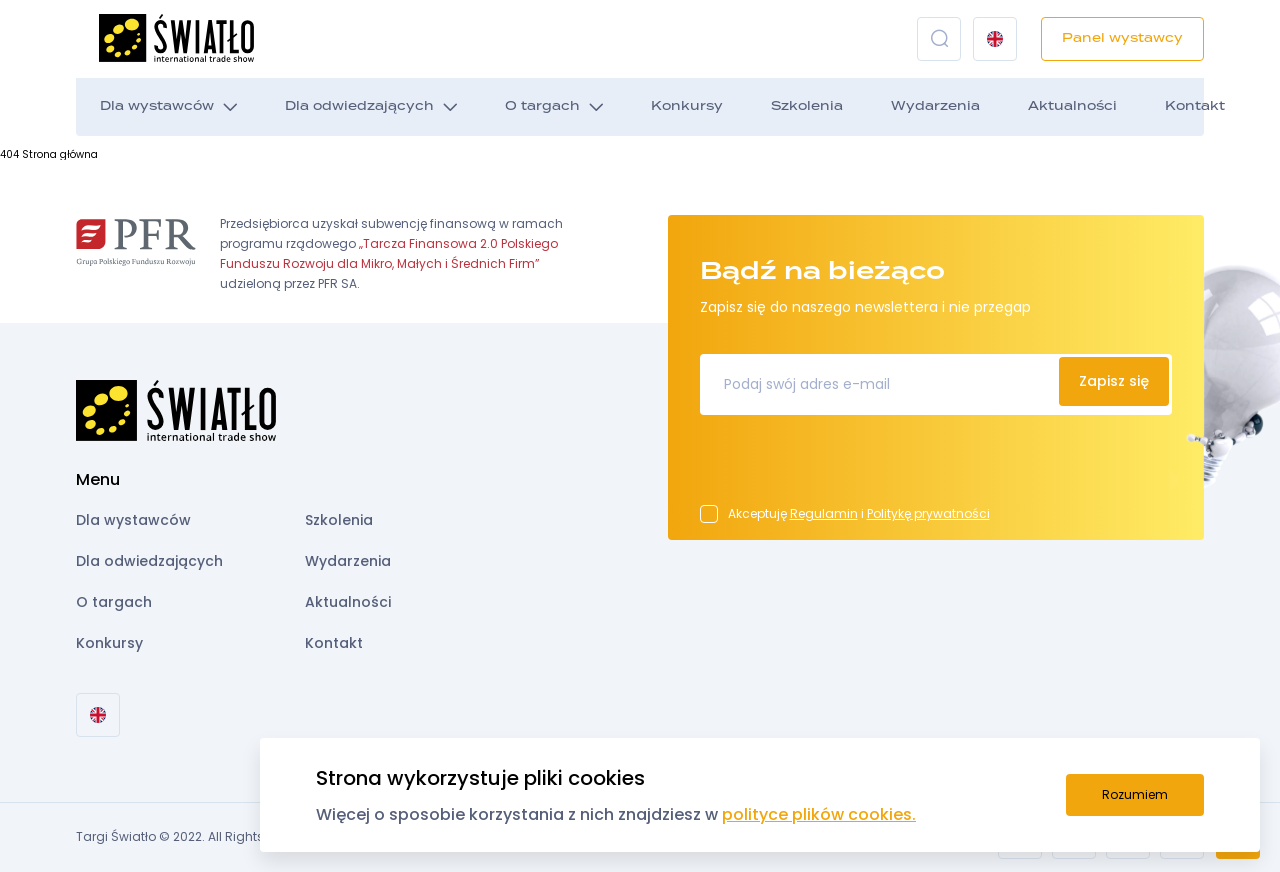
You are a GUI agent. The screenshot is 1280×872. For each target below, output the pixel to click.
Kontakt (1195, 107)
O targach (542, 107)
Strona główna (60, 154)
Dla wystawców (157, 107)
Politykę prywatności (928, 513)
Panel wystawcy (1122, 38)
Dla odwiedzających (359, 107)
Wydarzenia (935, 107)
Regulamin (824, 513)
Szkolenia (807, 107)
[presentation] (852, 466)
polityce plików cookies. (819, 814)
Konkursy (687, 107)
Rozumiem (1135, 794)
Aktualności (1072, 107)
